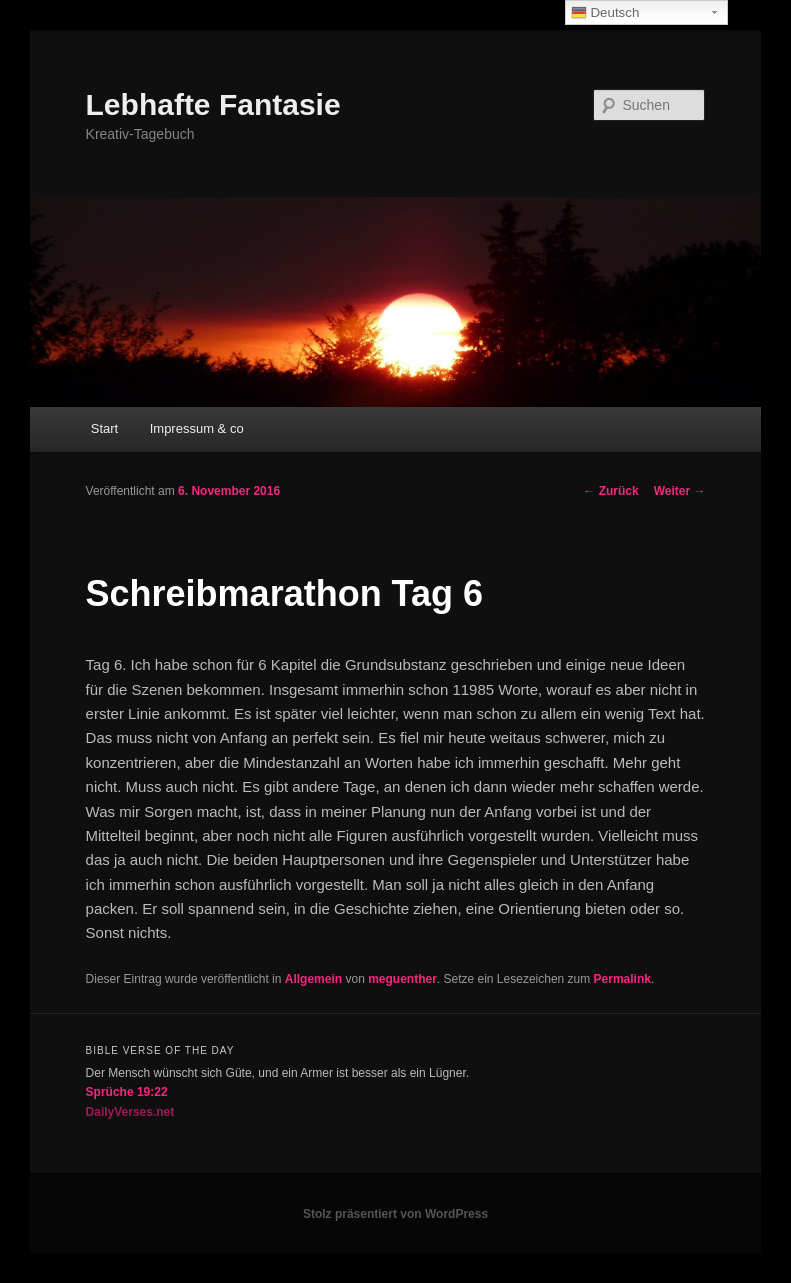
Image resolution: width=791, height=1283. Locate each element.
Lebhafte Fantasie (213, 104)
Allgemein (313, 979)
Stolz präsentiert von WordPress (395, 1214)
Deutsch (605, 13)
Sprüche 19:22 (127, 1092)
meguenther (402, 979)
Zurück (610, 491)
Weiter (680, 491)
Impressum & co (197, 428)
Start (104, 428)
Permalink (622, 979)
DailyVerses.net (130, 1112)
